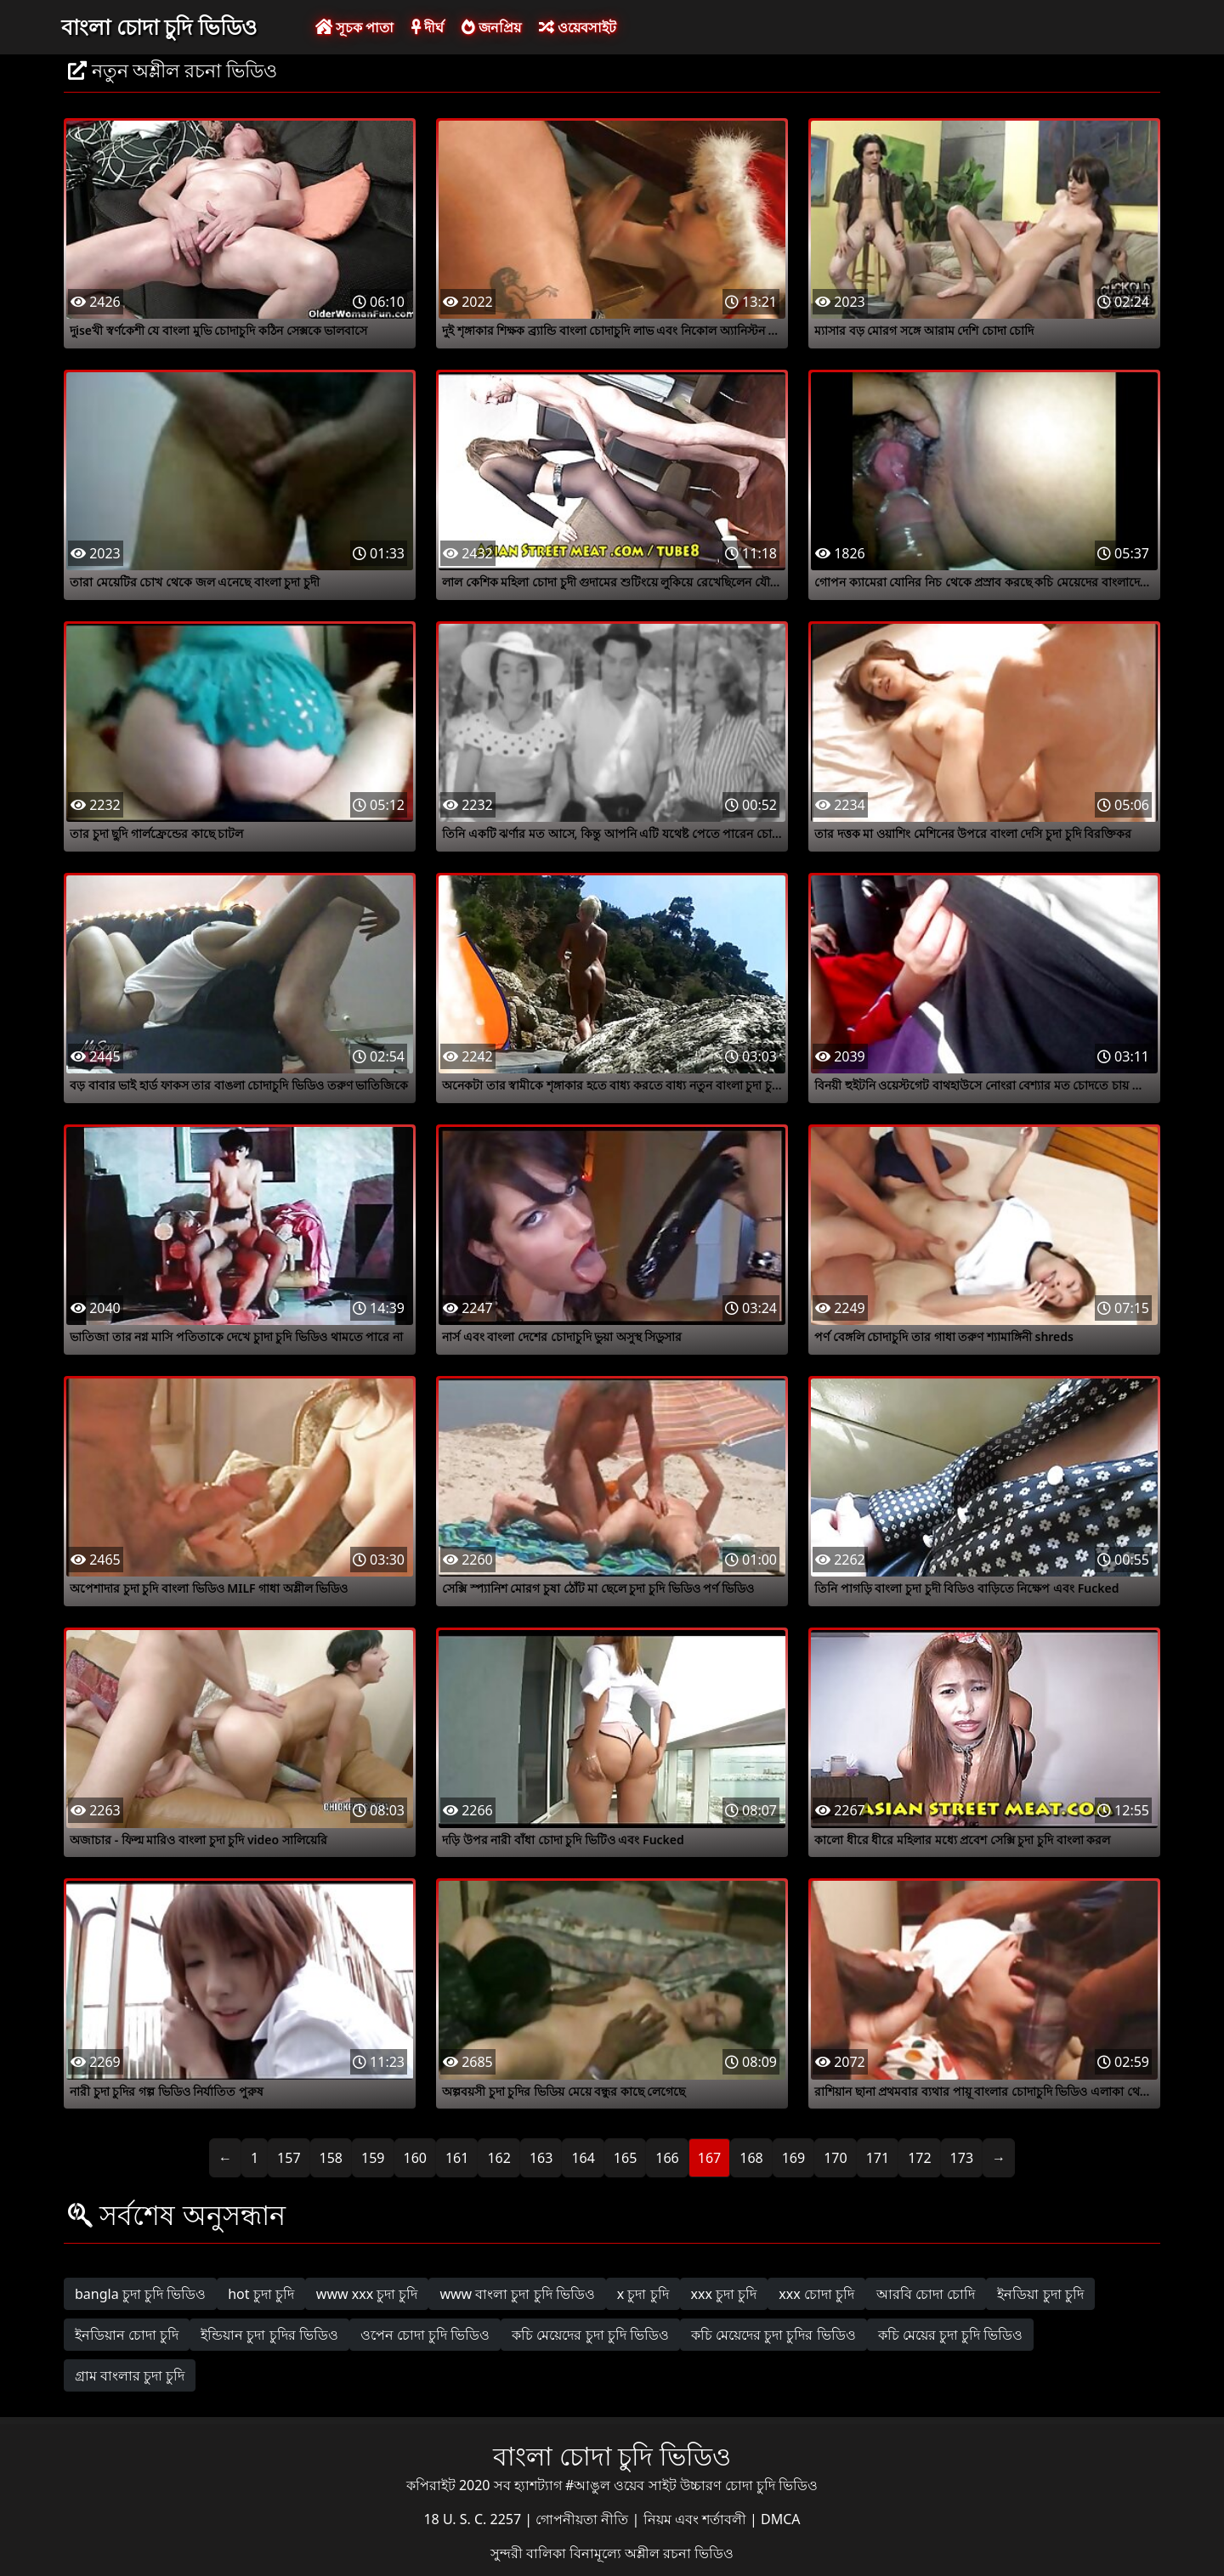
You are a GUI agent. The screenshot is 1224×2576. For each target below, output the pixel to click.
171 (877, 2158)
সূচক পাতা (354, 27)
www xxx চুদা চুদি (367, 2293)
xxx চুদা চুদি (724, 2293)
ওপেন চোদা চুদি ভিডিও (425, 2334)
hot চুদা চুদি (261, 2293)
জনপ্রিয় (491, 27)
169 (793, 2158)
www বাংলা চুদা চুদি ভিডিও (516, 2293)
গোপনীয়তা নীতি (584, 2519)
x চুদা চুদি (643, 2293)
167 (709, 2158)
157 (288, 2158)
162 (498, 2158)
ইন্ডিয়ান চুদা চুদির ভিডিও (269, 2334)
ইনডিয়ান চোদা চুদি (126, 2334)
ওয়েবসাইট (577, 27)
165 (625, 2158)
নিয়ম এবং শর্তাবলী (696, 2519)
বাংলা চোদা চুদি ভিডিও (159, 26)
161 (456, 2158)
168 (751, 2158)
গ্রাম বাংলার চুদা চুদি (129, 2375)
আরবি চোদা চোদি (925, 2293)
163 (541, 2158)
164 (582, 2158)
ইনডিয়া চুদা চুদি (1040, 2293)
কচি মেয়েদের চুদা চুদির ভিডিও (773, 2334)
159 (372, 2158)
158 (331, 2158)
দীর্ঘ (427, 27)
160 (415, 2158)
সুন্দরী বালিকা (530, 2553)
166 (666, 2158)
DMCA (781, 2519)
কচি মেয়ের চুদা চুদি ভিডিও (950, 2334)
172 (919, 2158)
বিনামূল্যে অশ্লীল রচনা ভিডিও (652, 2553)
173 (961, 2158)
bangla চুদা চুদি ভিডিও (140, 2293)
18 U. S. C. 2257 (473, 2519)
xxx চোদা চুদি (816, 2293)
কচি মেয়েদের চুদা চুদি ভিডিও (590, 2334)
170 (835, 2158)
